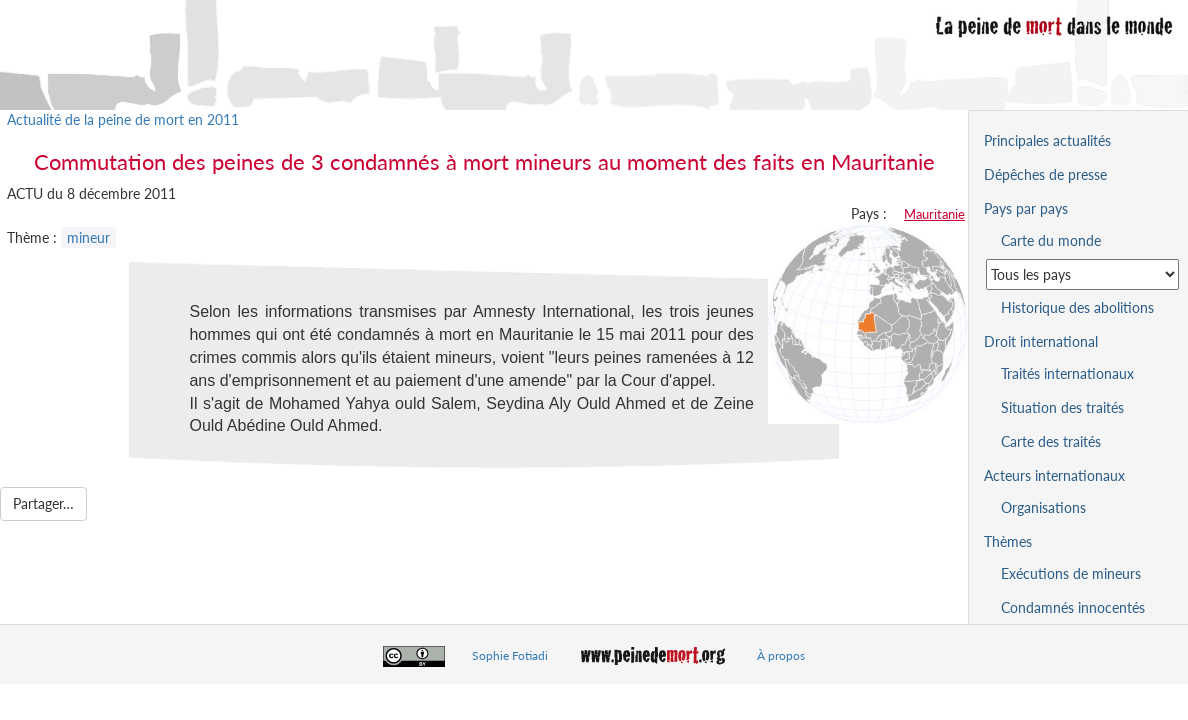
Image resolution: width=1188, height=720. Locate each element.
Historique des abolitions (1077, 307)
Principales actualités (1047, 140)
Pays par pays (1026, 208)
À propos (781, 655)
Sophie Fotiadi (510, 655)
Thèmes (1008, 541)
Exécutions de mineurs (1071, 573)
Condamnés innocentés (1073, 607)
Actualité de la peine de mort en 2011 (123, 119)
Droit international (1041, 341)
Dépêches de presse (1045, 174)
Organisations (1043, 507)
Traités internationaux (1067, 373)
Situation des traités (1062, 407)
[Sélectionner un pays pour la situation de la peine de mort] (1082, 274)
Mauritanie (934, 214)
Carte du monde (1051, 240)
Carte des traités (1051, 441)
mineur (88, 237)
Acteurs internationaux (1054, 475)
